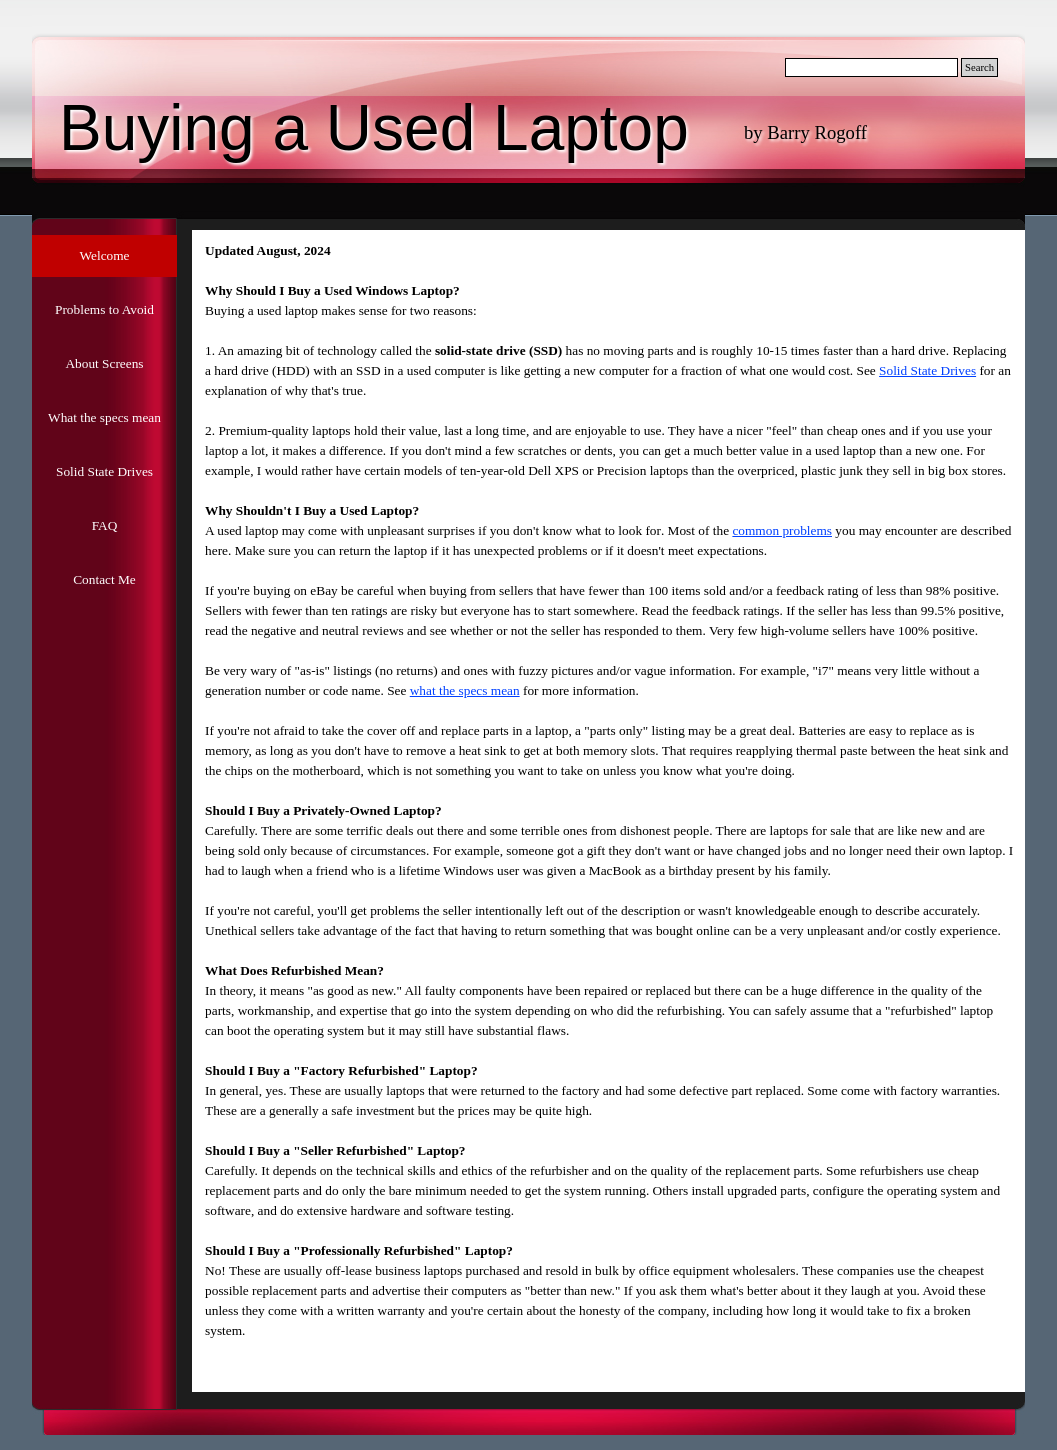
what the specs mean (465, 690)
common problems (782, 530)
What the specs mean (104, 417)
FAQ (105, 525)
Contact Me (104, 579)
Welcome (105, 255)
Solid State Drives (104, 471)
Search (979, 67)
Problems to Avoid (104, 309)
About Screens (104, 363)
